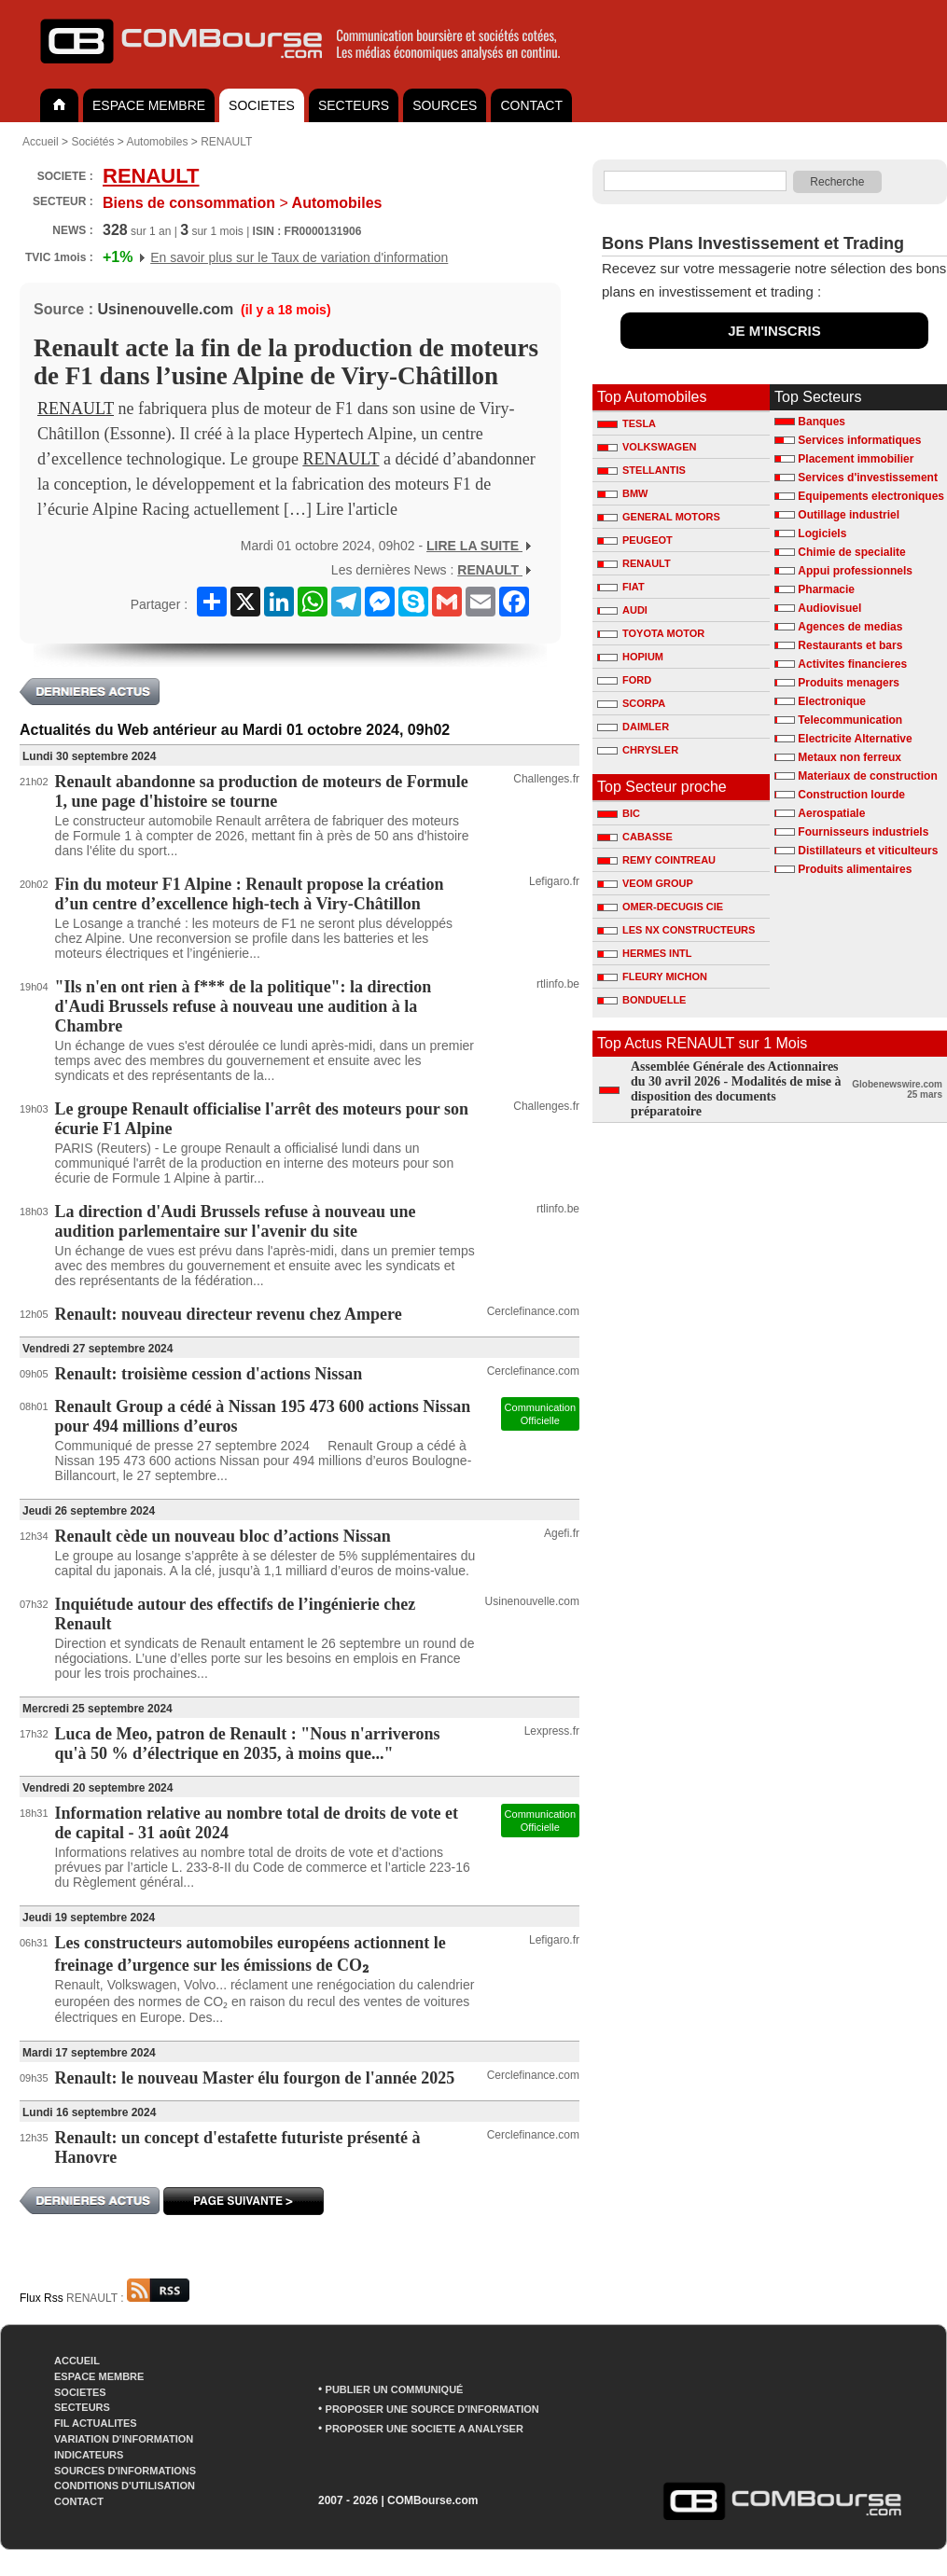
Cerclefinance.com (533, 1311)
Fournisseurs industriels (863, 831)
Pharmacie (826, 589)
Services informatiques (859, 440)
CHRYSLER (637, 749)
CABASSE (635, 836)
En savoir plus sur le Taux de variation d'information (299, 257)
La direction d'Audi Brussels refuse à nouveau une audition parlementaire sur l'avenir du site (235, 1221)
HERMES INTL (644, 953)
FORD (624, 680)
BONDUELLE (641, 999)
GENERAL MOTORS (658, 516)
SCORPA (631, 703)
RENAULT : (127, 2298)
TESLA (626, 423)
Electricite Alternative (855, 738)
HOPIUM (630, 656)
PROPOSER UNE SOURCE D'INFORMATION (432, 2409)
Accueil (40, 141)
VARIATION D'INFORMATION (123, 2438)
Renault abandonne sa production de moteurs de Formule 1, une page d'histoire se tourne (261, 791)
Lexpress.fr (551, 1731)
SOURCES (444, 105)
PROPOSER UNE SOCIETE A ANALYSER (424, 2428)
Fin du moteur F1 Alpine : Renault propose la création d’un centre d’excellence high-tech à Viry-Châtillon (249, 894)
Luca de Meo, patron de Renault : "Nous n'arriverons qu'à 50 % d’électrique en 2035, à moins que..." (247, 1743)
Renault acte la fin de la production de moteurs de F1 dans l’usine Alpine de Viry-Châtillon (286, 362)
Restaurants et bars (850, 645)
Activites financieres (852, 664)
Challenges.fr (546, 778)
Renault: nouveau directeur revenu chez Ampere (228, 1314)
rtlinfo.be (557, 983)
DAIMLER (633, 726)
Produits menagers (848, 682)
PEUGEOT (635, 540)
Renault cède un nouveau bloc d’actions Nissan (223, 1536)
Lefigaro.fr (554, 881)
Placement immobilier (855, 458)
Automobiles (157, 141)
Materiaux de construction (867, 775)
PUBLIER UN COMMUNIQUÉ (395, 2389)
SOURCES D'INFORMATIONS (125, 2470)
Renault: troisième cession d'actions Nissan (209, 1373)
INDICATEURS (88, 2454)
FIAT (621, 586)
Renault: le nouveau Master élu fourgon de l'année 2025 (255, 2078)
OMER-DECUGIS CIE (660, 906)
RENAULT (226, 141)
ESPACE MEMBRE (148, 105)
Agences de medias (850, 626)
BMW (622, 493)
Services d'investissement (868, 477)
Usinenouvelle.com (165, 309)
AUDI (622, 610)
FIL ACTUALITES (95, 2423)
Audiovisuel (829, 608)
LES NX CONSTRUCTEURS (676, 929)
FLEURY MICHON (652, 976)
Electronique (832, 701)
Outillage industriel (848, 514)
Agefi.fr (561, 1533)
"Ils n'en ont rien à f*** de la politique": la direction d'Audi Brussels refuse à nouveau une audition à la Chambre (243, 1006)
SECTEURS (353, 105)
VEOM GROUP (645, 883)
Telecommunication (850, 720)
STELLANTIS (641, 470)
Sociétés (92, 141)
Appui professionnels (855, 570)
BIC (618, 813)
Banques (821, 421)
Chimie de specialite (851, 552)
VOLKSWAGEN (646, 446)
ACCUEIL (77, 2360)
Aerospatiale (831, 813)
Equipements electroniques (871, 496)
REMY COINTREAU (656, 860)
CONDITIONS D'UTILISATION (124, 2485)
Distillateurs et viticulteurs (868, 850)
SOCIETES (262, 105)
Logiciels (822, 533)
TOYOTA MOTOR (650, 633)
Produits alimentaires (855, 869)
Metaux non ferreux (849, 757)
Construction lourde (851, 794)
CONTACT (531, 105)
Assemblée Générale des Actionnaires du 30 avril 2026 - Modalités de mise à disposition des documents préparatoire (736, 1088)
